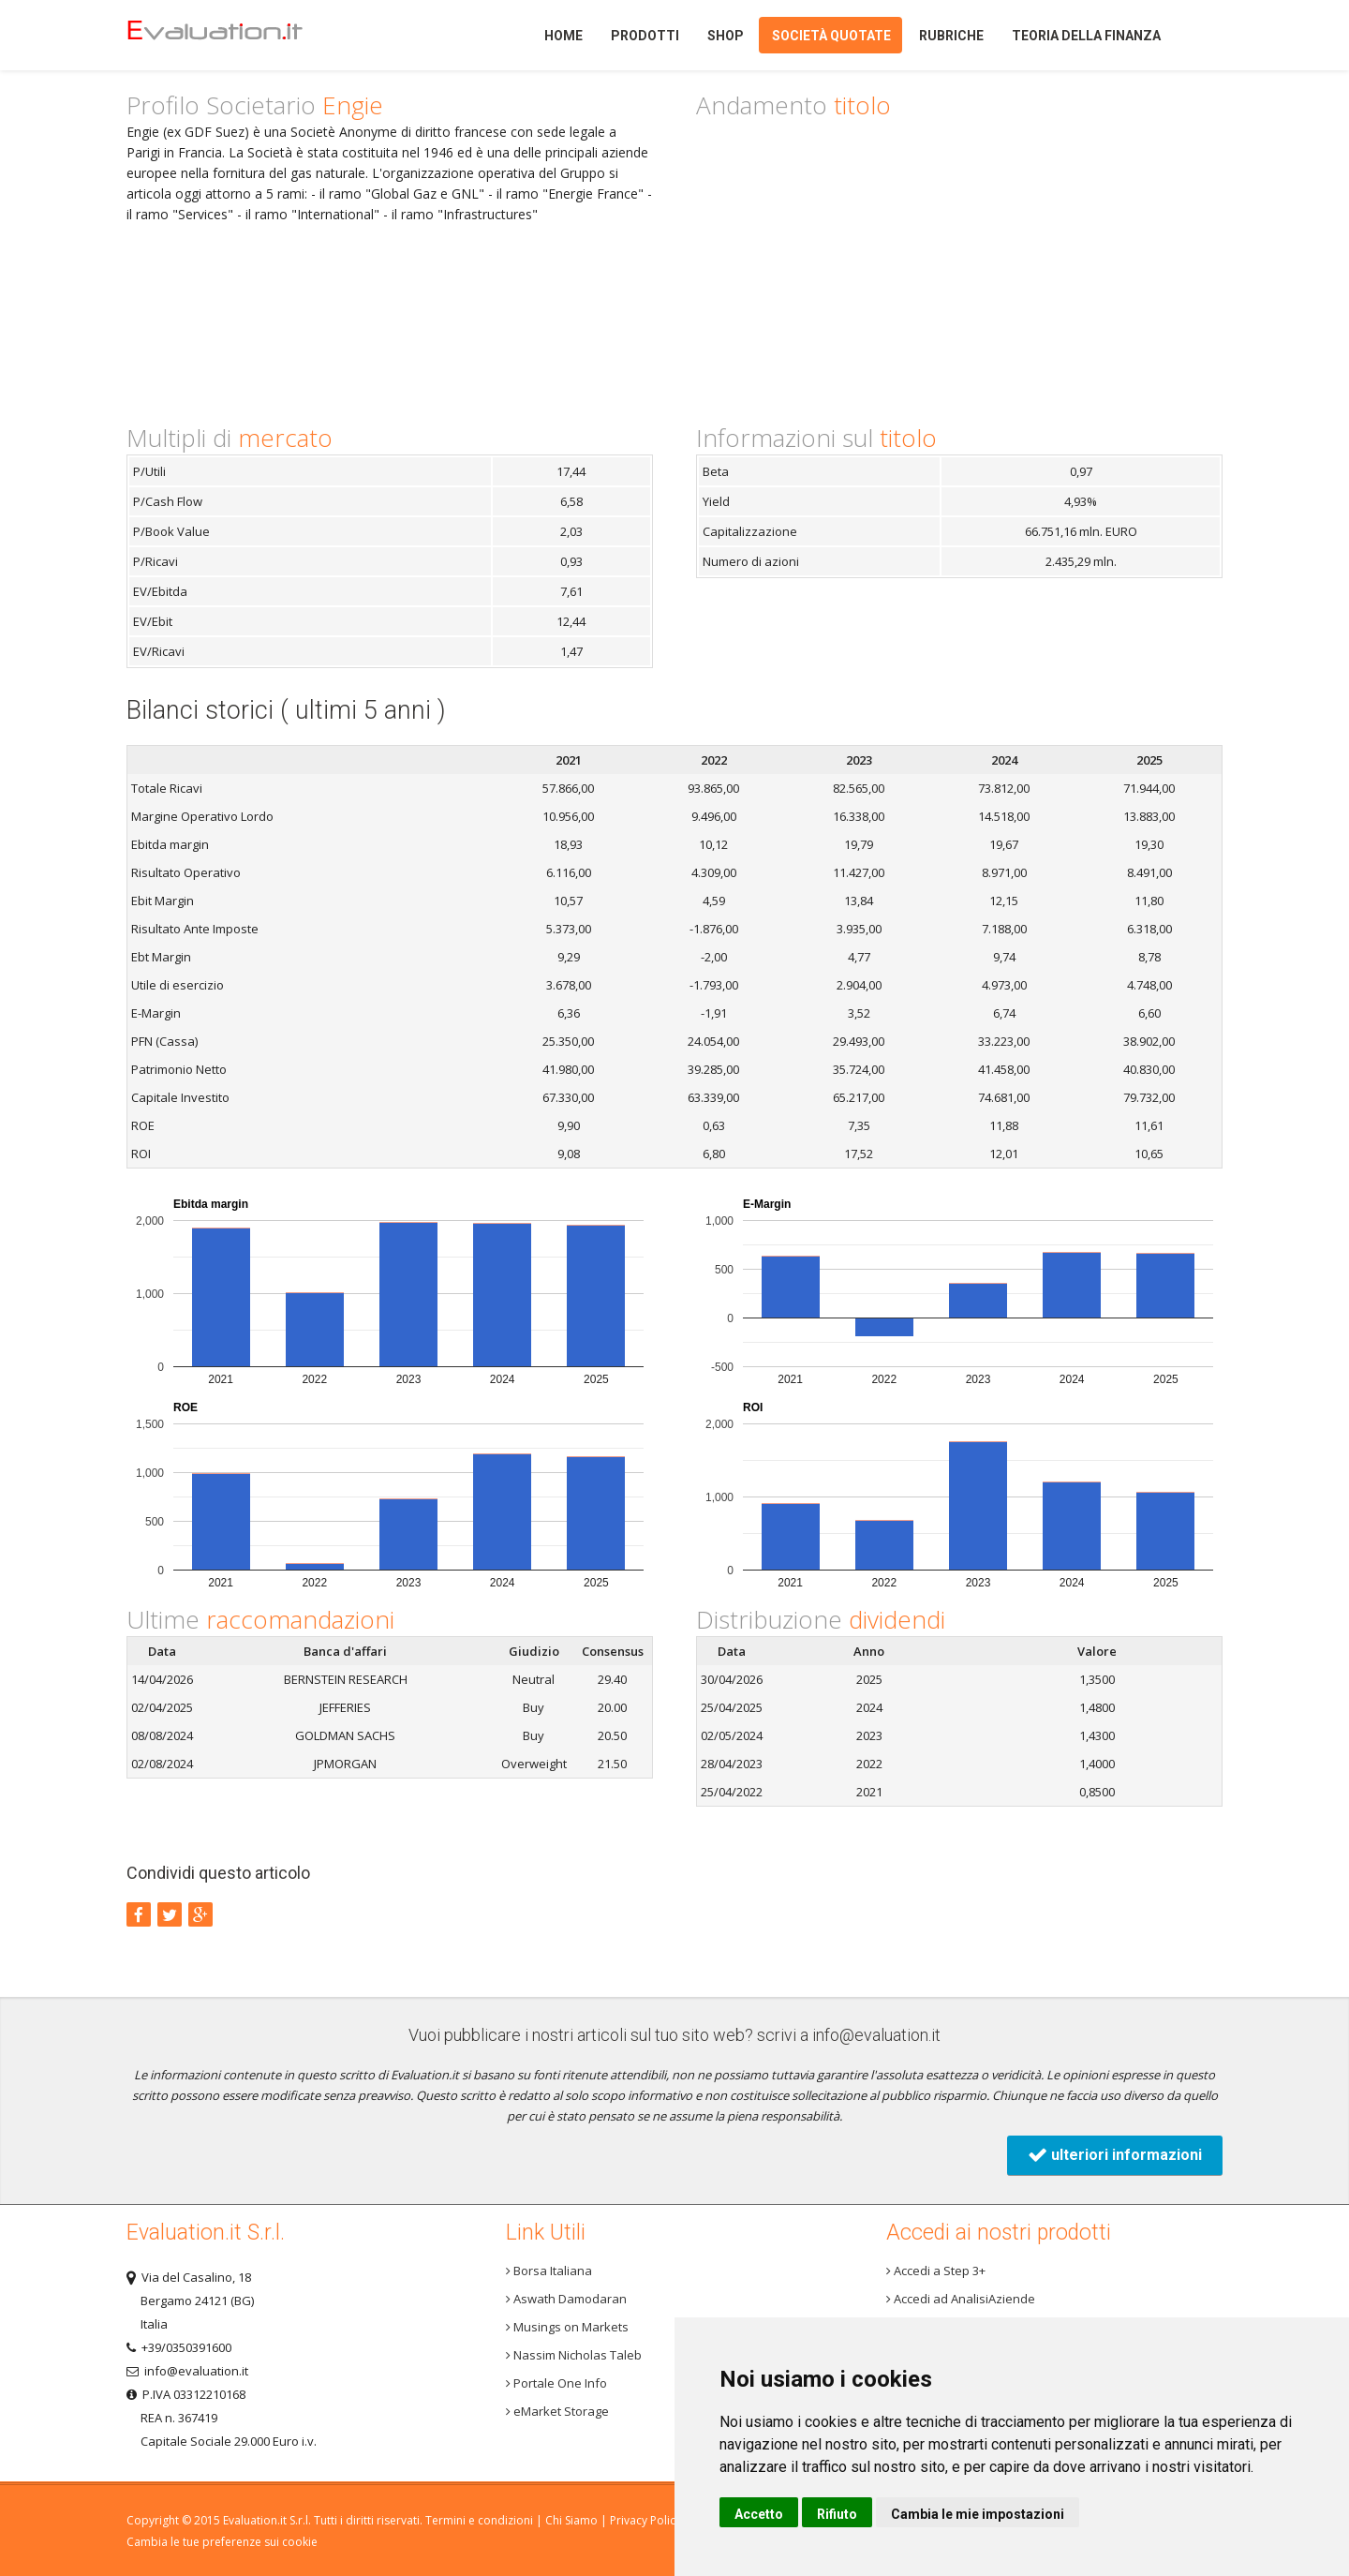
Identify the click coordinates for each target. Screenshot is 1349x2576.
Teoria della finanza (1086, 35)
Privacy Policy (645, 2520)
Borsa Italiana (549, 2270)
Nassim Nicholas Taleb (574, 2354)
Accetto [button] (758, 2514)
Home (246, 35)
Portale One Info (556, 2383)
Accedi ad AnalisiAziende (960, 2298)
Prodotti (645, 35)
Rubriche (951, 35)
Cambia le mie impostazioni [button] (977, 2514)
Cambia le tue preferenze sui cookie (222, 2542)
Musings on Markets (567, 2326)
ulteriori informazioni (1115, 2155)
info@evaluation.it (876, 2035)
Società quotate (831, 35)
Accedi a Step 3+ (936, 2270)
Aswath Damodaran (566, 2298)
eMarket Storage (557, 2411)
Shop (725, 35)
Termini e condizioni (479, 2520)
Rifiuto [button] (837, 2514)
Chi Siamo (571, 2520)
